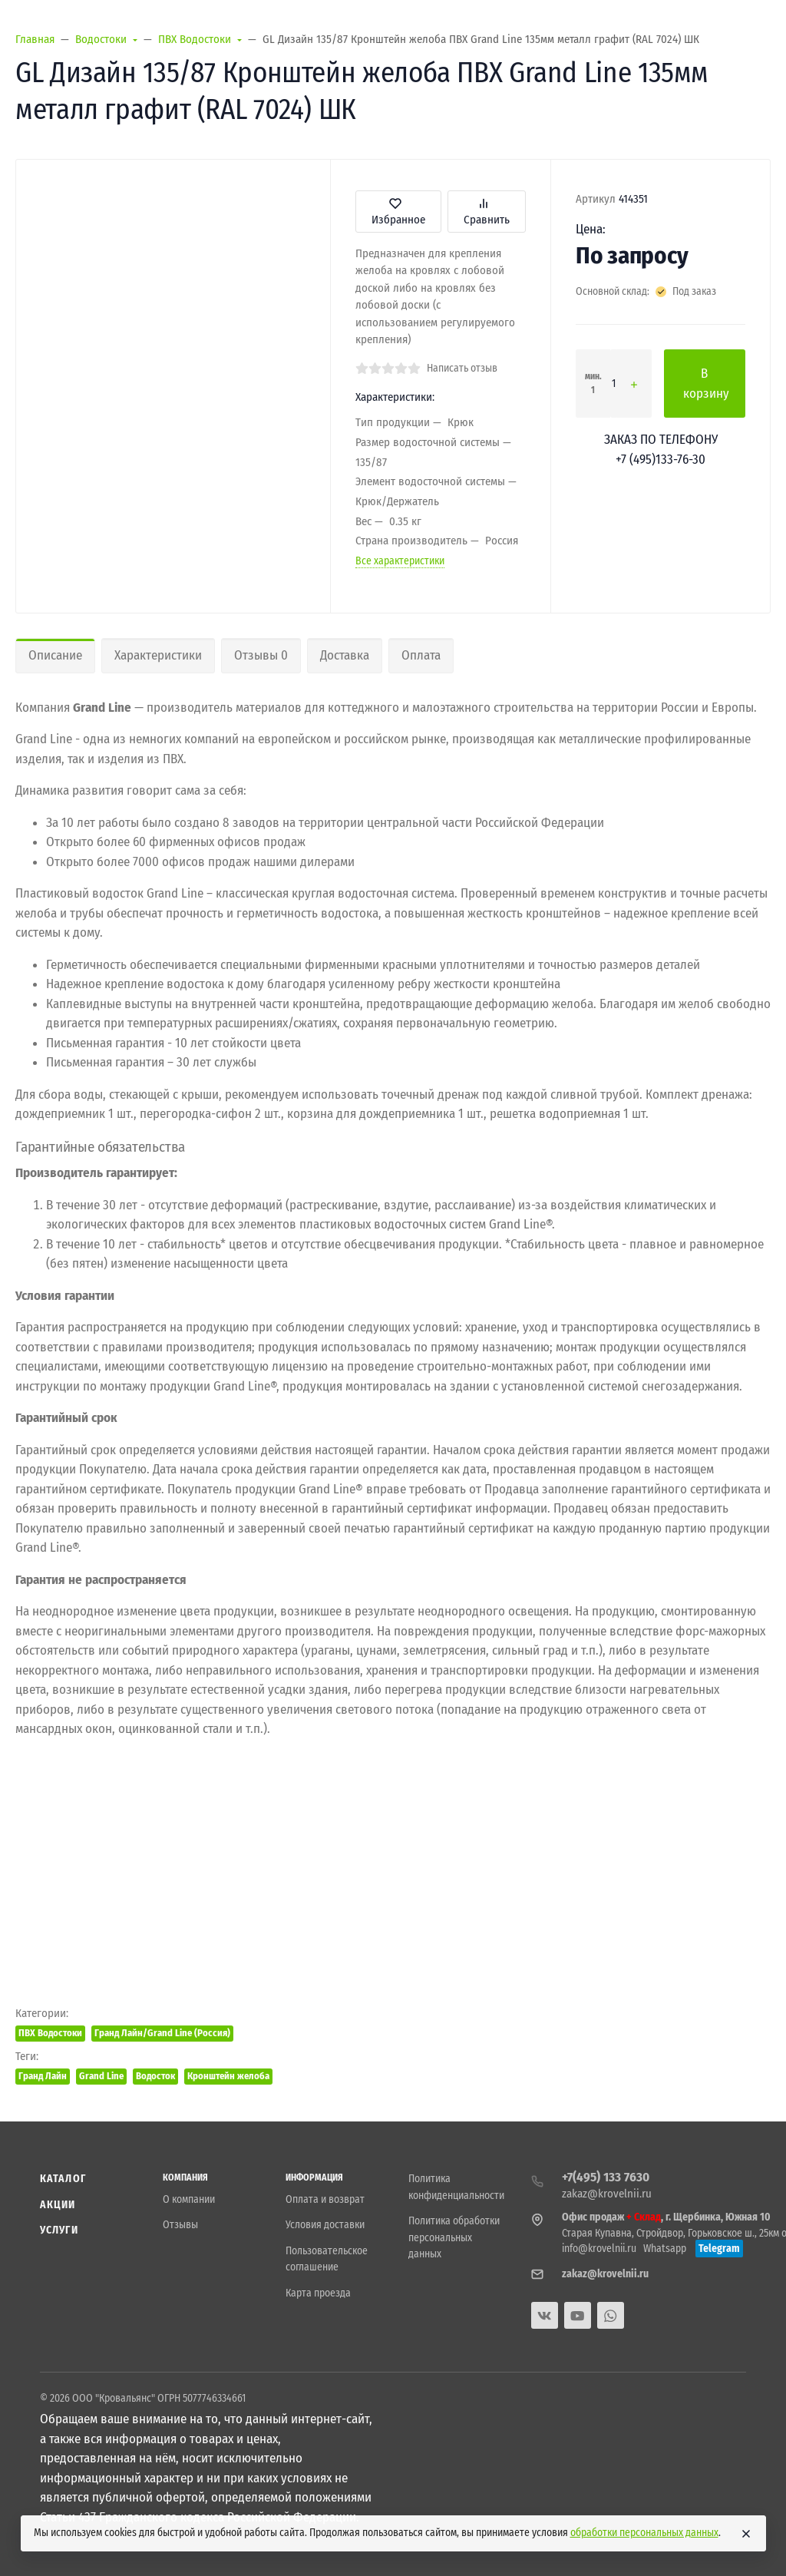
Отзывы (180, 2224)
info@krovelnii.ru (599, 2248)
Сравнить (487, 211)
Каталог (63, 2178)
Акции (58, 2204)
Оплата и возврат (325, 2199)
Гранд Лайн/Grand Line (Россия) (162, 2033)
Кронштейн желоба (228, 2076)
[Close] (746, 2533)
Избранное (398, 211)
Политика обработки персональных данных (454, 2237)
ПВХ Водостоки (50, 2033)
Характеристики (158, 655)
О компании (189, 2199)
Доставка (344, 655)
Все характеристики (399, 560)
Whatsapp (664, 2248)
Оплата (421, 655)
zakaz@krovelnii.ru (607, 2194)
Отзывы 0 (261, 655)
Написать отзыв (462, 368)
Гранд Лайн (42, 2076)
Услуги (59, 2230)
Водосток (155, 2076)
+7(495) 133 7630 (605, 2177)
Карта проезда (318, 2293)
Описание (55, 655)
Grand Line (101, 2076)
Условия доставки (325, 2224)
